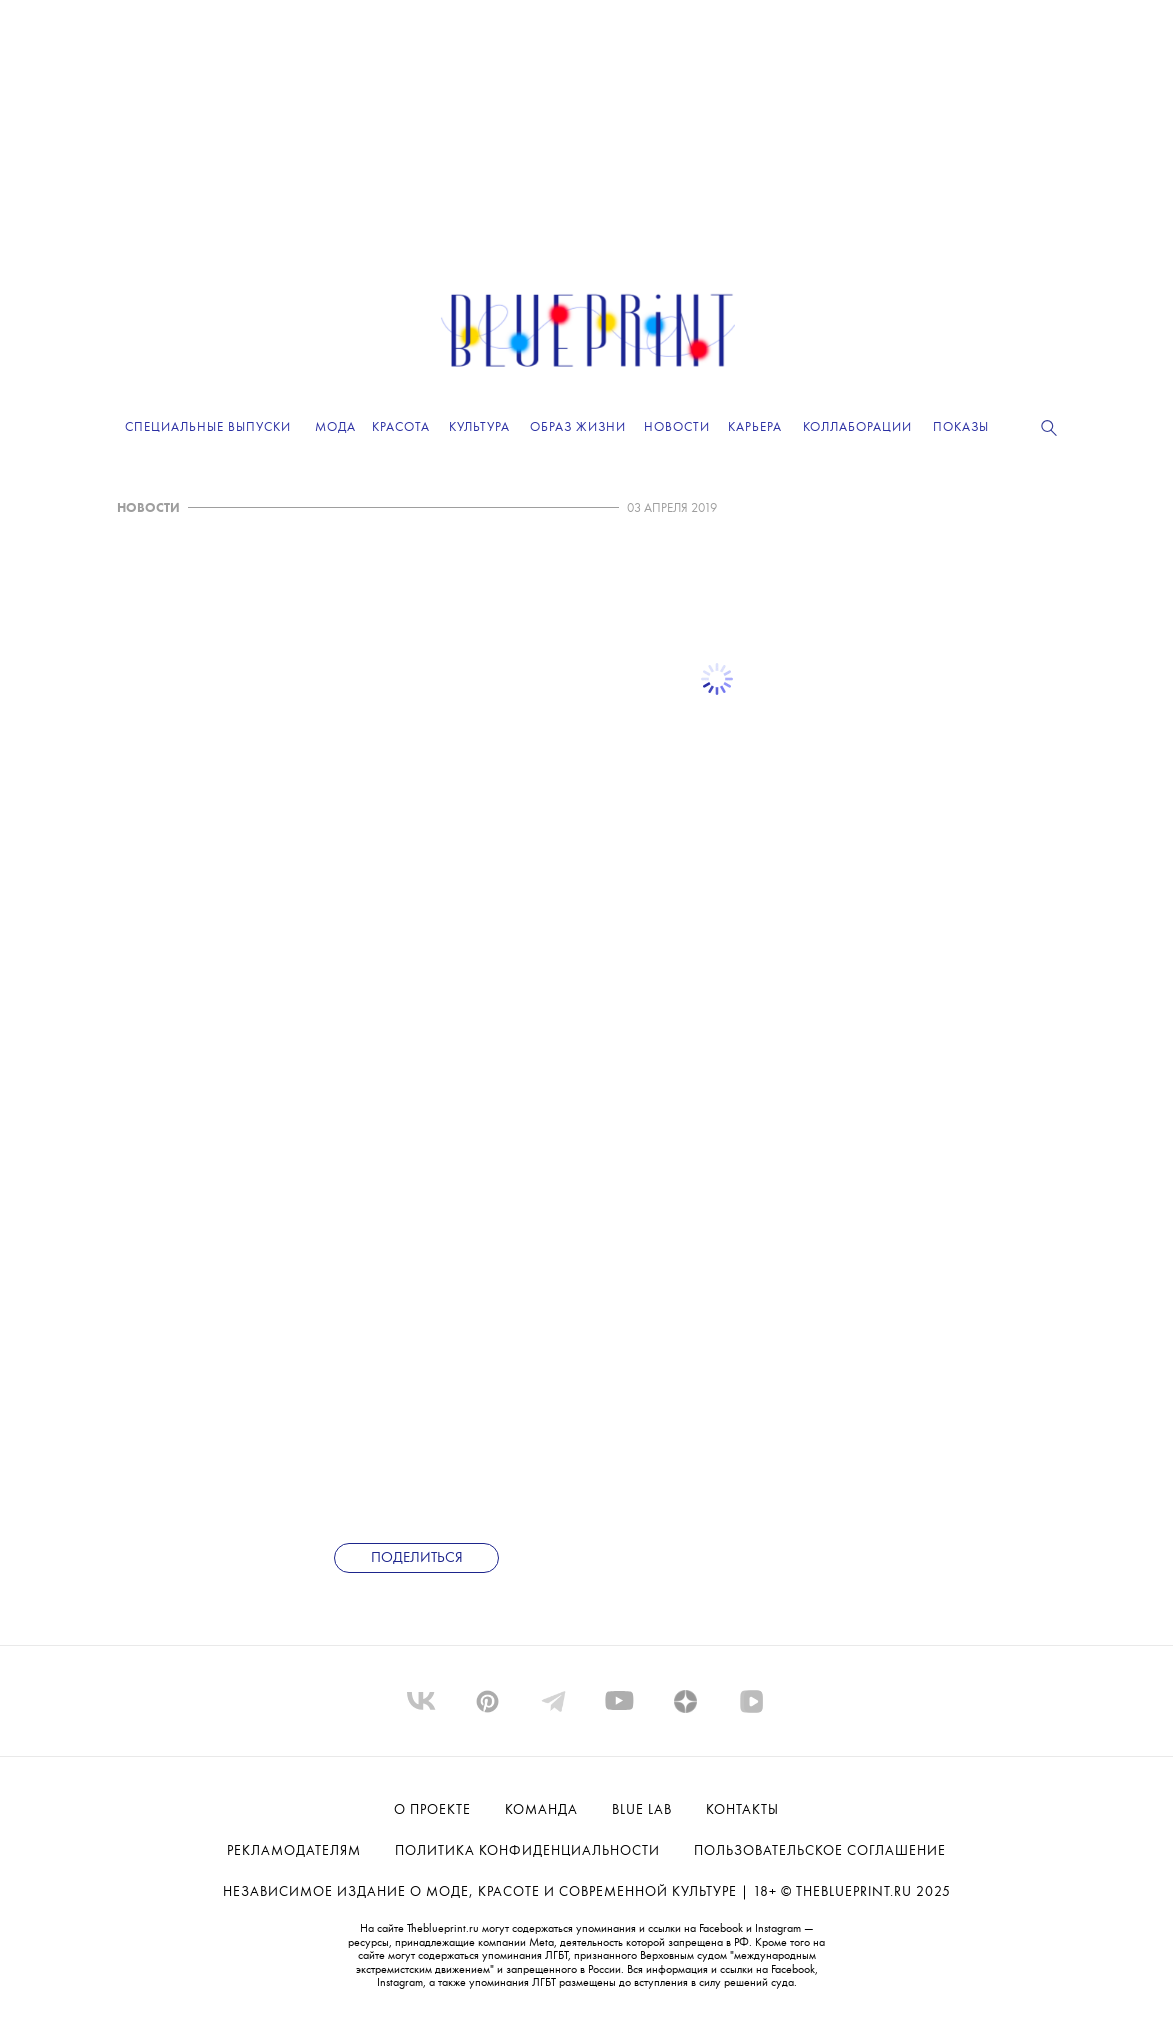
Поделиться (417, 1558)
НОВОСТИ (148, 508)
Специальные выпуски (208, 427)
